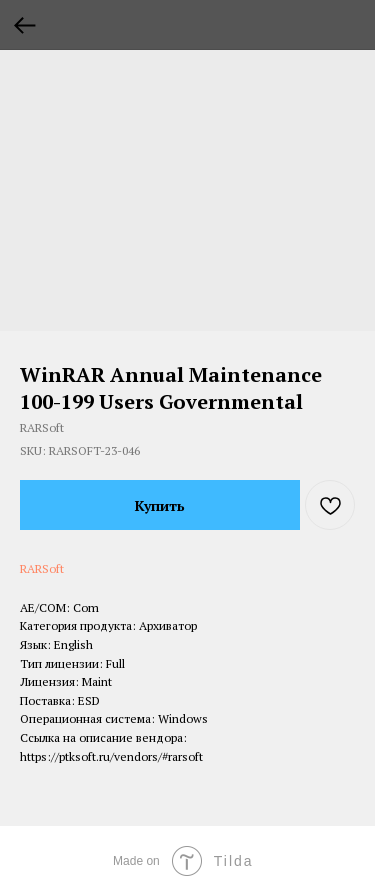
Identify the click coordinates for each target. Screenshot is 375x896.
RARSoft (42, 568)
